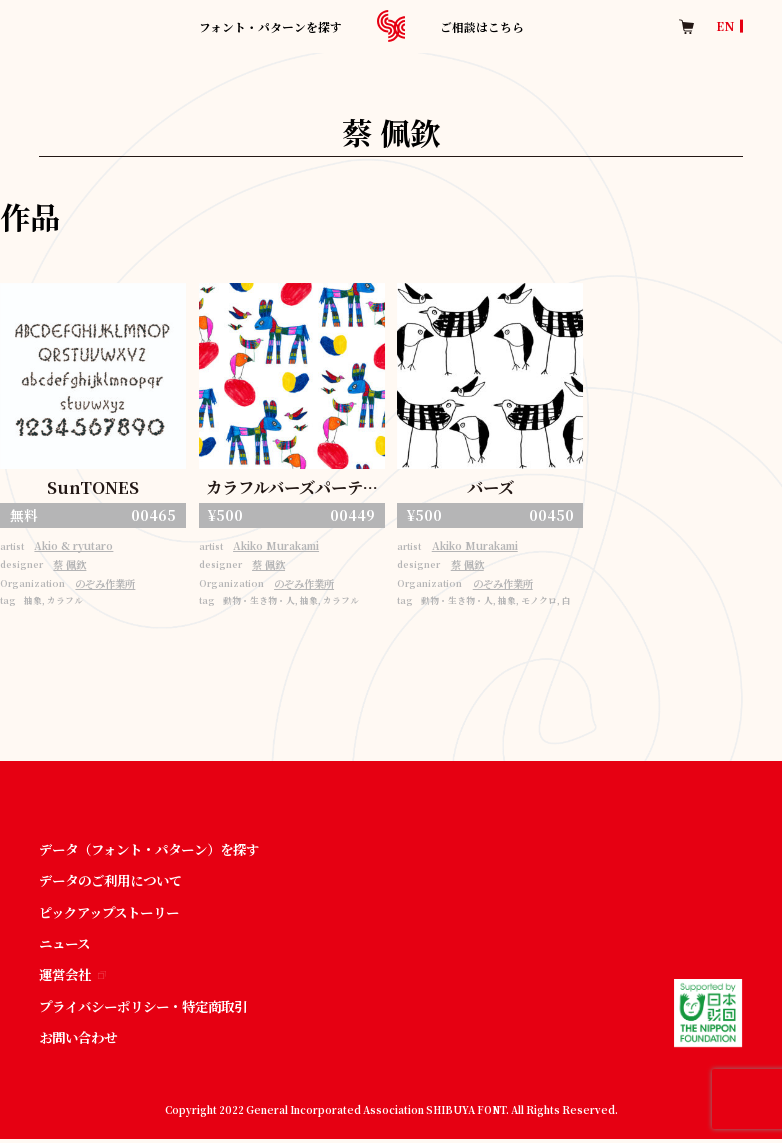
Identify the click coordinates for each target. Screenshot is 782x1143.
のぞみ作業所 (109, 585)
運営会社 (74, 977)
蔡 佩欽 (72, 566)
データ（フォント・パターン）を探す (157, 850)
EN (725, 26)
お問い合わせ (81, 1040)
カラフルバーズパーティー (291, 489)
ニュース (66, 945)
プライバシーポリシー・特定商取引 (151, 1009)
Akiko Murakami (279, 547)
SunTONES (93, 487)
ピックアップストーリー (114, 914)
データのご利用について (116, 882)
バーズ (490, 487)
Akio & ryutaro (76, 547)
